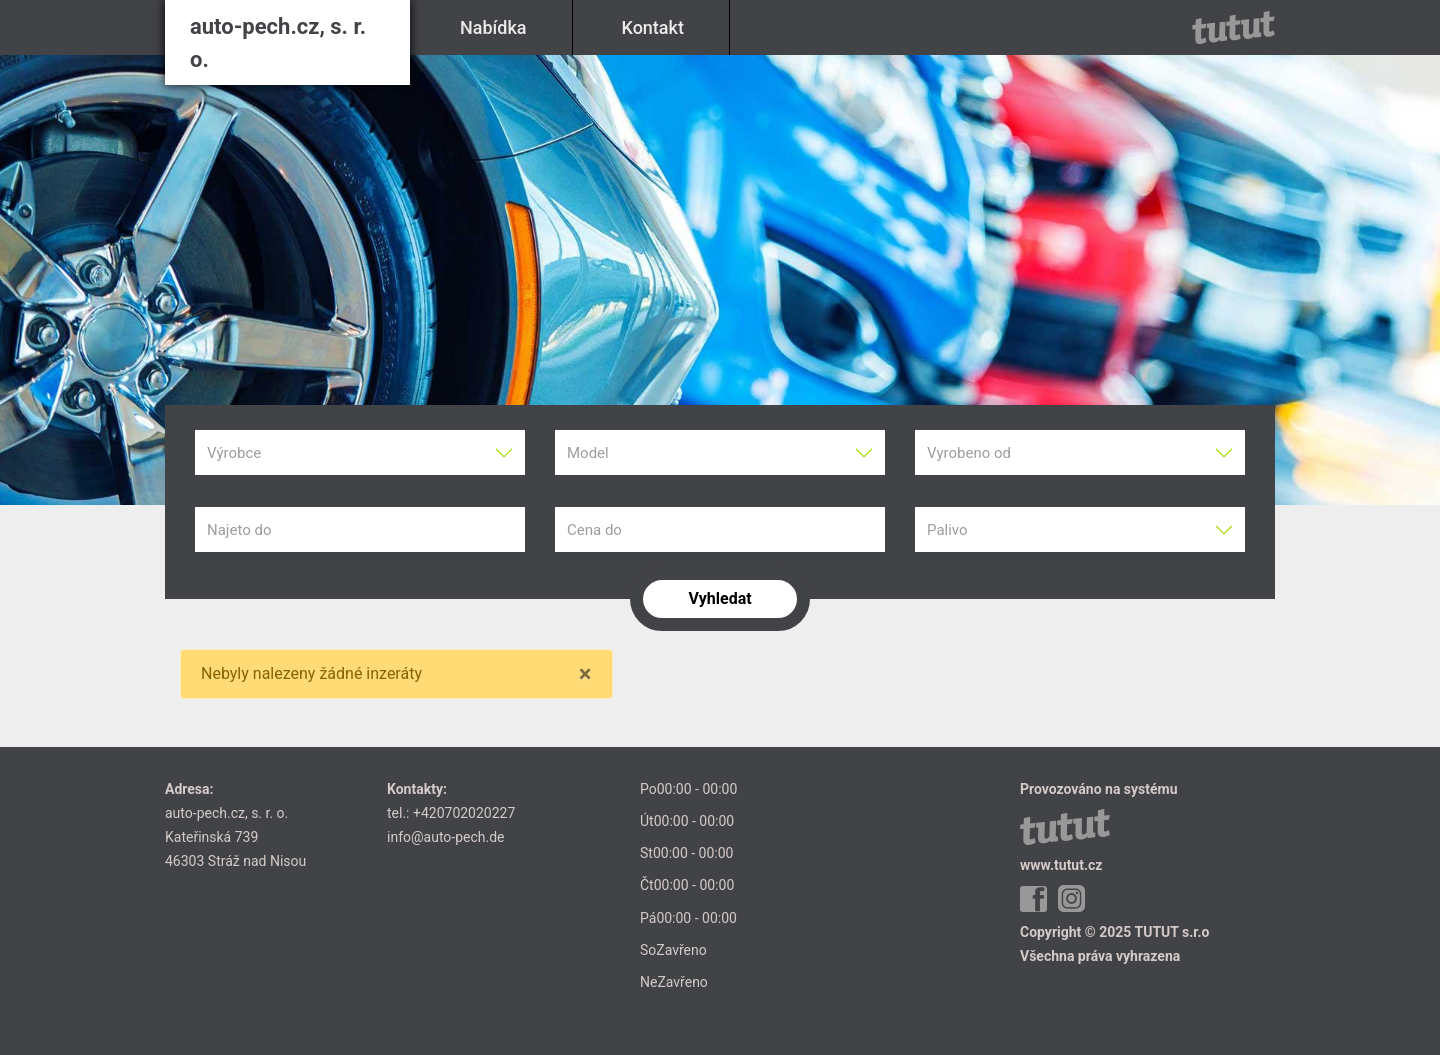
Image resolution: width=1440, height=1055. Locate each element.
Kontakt (653, 27)
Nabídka (493, 27)
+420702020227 (464, 813)
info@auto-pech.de (446, 837)
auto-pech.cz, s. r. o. (278, 43)
